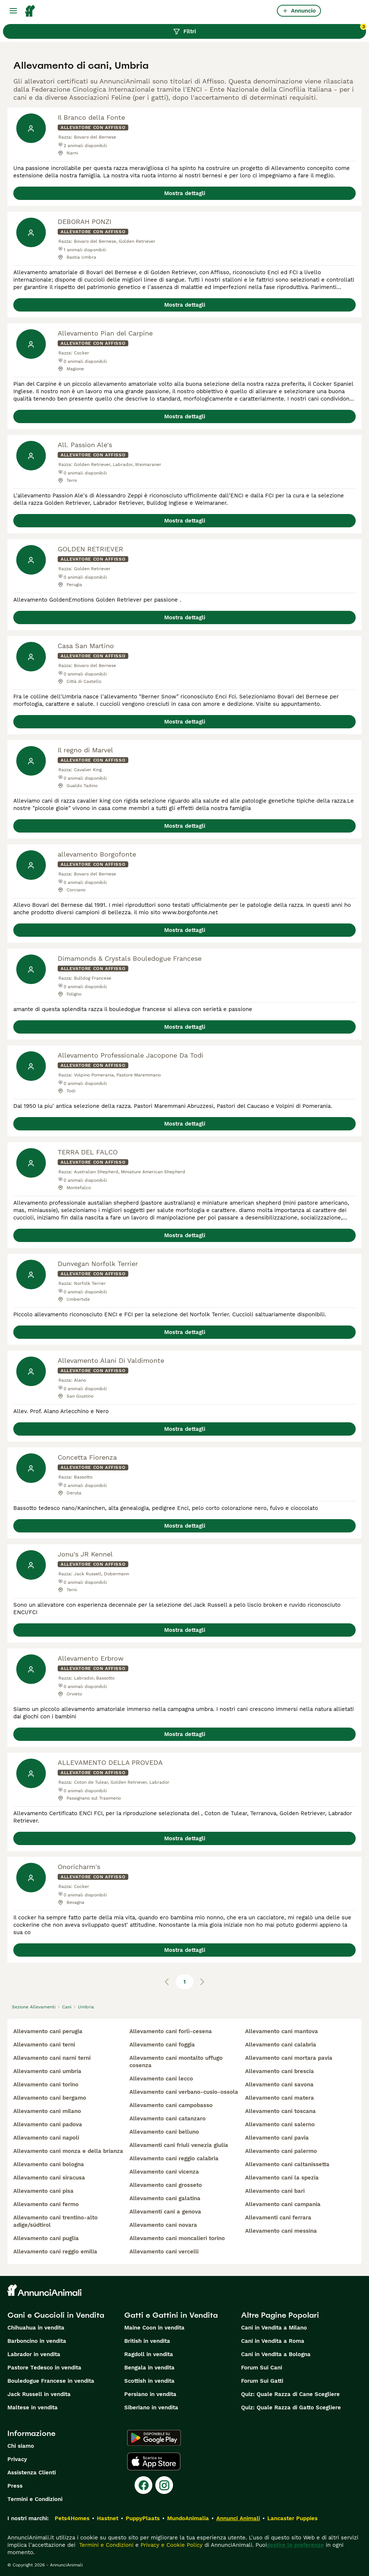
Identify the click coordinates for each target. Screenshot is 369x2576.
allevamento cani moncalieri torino (177, 2238)
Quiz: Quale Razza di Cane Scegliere (290, 2394)
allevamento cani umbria (47, 2071)
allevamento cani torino (45, 2084)
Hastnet (107, 2518)
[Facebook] (143, 2485)
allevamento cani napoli (46, 2137)
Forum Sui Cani (261, 2367)
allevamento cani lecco (161, 2078)
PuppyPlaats (143, 2518)
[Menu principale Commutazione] (13, 10)
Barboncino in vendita (36, 2341)
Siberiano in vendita (151, 2407)
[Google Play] (154, 2438)
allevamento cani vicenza (164, 2171)
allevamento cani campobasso (171, 2105)
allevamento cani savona (279, 2084)
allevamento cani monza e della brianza (68, 2151)
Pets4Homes (72, 2518)
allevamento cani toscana (280, 2111)
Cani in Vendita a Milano (274, 2327)
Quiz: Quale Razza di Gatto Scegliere (291, 2407)
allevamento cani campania (283, 2204)
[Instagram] (164, 2485)
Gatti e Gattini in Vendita (171, 2315)
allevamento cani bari (275, 2191)
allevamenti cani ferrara (278, 2217)
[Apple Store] (153, 2461)
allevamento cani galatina (164, 2198)
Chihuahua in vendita (35, 2327)
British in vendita (147, 2341)
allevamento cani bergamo (49, 2098)
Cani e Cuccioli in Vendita (55, 2315)
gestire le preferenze (295, 2545)
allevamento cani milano (47, 2111)
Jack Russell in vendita (39, 2394)
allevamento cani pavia (277, 2137)
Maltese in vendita (32, 2407)
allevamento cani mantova (281, 2031)
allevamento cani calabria (280, 2044)
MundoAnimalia (188, 2518)
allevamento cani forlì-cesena (170, 2031)
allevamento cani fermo (46, 2204)
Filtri (269, 29)
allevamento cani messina (281, 2231)
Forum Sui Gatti (262, 2381)
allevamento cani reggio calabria (174, 2158)
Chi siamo (20, 2446)
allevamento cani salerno (280, 2124)
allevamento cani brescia (279, 2071)
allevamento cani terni (44, 2044)
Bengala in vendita (149, 2367)
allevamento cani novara (163, 2225)
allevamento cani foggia (162, 2044)
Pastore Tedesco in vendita (44, 2367)
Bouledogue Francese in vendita (50, 2381)
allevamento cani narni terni (52, 2058)
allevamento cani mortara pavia (288, 2058)
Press (15, 2486)
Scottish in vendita (149, 2381)
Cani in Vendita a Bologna (276, 2354)
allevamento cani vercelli (164, 2251)
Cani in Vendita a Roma (272, 2341)
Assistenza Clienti (31, 2472)
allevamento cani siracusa (49, 2177)
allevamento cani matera (279, 2098)
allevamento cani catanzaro (167, 2118)
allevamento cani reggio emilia (55, 2251)
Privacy (17, 2459)
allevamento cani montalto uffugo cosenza (176, 2062)
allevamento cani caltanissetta (287, 2164)
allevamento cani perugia (47, 2031)
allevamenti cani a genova (165, 2211)
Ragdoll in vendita (148, 2354)
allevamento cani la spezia (282, 2177)
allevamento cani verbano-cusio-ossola (183, 2092)
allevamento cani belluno (164, 2131)
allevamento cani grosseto (165, 2185)
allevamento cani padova (47, 2124)
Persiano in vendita (150, 2394)
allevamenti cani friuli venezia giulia (178, 2145)
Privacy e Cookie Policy (171, 2545)
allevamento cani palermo (281, 2151)
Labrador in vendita (33, 2354)
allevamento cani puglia (46, 2238)
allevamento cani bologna (48, 2164)
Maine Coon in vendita (154, 2327)
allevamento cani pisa (43, 2191)
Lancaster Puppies (292, 2518)
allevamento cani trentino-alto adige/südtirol (55, 2221)
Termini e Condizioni (34, 2499)
